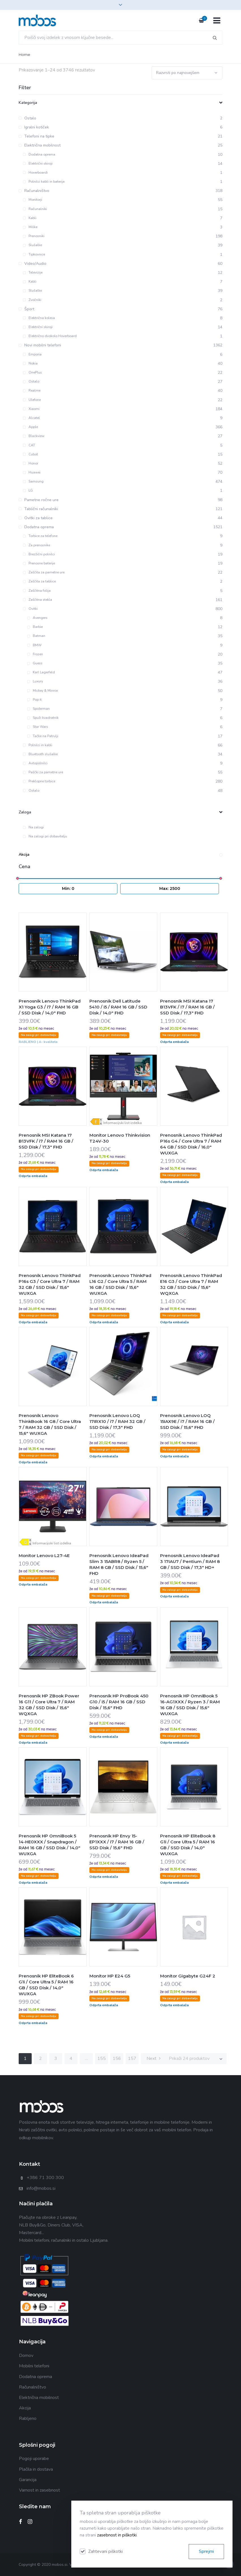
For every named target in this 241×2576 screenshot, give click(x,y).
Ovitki (30, 608)
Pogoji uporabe (34, 2458)
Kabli (29, 218)
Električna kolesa (39, 318)
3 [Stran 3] (55, 2058)
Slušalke (32, 245)
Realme (31, 390)
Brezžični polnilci (39, 554)
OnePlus (32, 372)
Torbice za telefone (40, 536)
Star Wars (37, 726)
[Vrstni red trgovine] (187, 72)
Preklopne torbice (39, 781)
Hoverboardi (35, 172)
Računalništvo (32, 2387)
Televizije (32, 272)
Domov (26, 2355)
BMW (34, 645)
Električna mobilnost (39, 2397)
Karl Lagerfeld (41, 672)
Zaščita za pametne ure (43, 572)
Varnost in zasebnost (39, 2490)
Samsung (33, 481)
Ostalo (31, 381)
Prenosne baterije (39, 563)
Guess (34, 663)
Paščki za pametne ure (43, 772)
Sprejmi (206, 2551)
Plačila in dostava (36, 2469)
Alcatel (31, 418)
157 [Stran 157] (132, 2058)
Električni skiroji (38, 163)
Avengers (37, 617)
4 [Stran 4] (71, 2058)
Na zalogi (33, 827)
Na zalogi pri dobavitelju (45, 836)
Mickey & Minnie (42, 690)
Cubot (30, 454)
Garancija (27, 2480)
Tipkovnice (34, 254)
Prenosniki (33, 236)
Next (154, 2058)
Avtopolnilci (35, 763)
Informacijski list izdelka (122, 1123)
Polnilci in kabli (37, 745)
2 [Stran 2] (40, 2058)
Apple (30, 427)
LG (28, 490)
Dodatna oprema (39, 154)
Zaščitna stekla (37, 599)
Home (24, 54)
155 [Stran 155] (101, 2058)
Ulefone (32, 400)
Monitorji (32, 199)
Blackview (33, 436)
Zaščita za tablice (39, 581)
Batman (36, 636)
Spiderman (38, 708)
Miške (30, 227)
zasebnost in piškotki (117, 2535)
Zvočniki (32, 300)
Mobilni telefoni (34, 2366)
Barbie (35, 627)
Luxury (35, 681)
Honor (30, 463)
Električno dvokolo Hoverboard (50, 336)
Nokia (30, 363)
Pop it (34, 699)
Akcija (120, 854)
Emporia (32, 354)
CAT (29, 445)
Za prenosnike (36, 545)
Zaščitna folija (37, 590)
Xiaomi (31, 409)
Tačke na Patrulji (42, 736)
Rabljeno (27, 2418)
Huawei (31, 472)
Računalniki (35, 209)
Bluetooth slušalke (40, 754)
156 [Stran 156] (117, 2058)
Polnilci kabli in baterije (43, 181)
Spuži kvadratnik (43, 717)
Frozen (35, 654)
